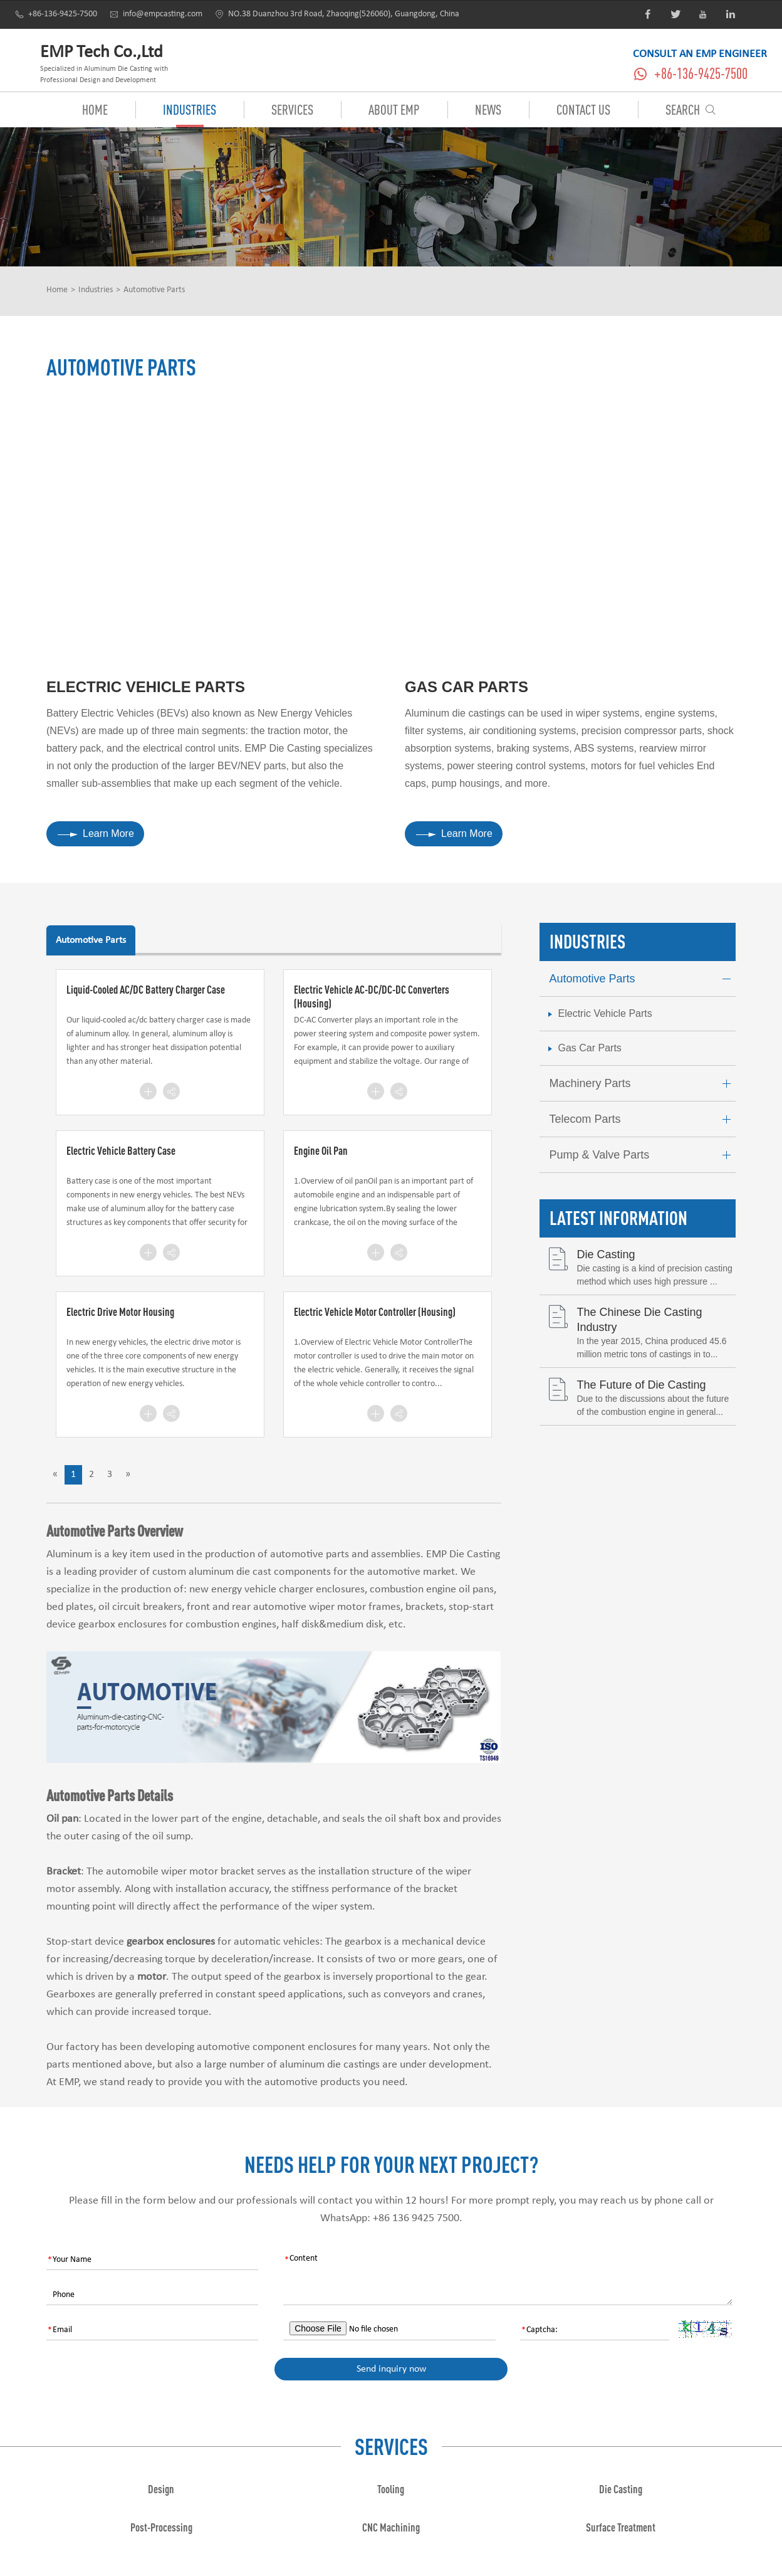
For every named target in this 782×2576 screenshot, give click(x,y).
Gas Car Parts (466, 686)
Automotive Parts (154, 290)
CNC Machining (391, 2527)
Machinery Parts (643, 1084)
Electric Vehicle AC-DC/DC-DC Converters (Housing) (371, 996)
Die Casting (606, 1254)
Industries (189, 109)
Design (161, 2489)
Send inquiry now (391, 2369)
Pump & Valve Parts (643, 1155)
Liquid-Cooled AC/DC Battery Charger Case (145, 989)
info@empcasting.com (156, 14)
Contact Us (583, 109)
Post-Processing (161, 2527)
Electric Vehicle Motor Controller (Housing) (375, 1311)
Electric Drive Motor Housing (120, 1311)
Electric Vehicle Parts (145, 686)
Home (95, 109)
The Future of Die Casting (641, 1384)
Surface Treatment (620, 2527)
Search (690, 109)
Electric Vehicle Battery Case (120, 1150)
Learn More (96, 833)
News (488, 109)
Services (292, 109)
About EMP (394, 109)
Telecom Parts (643, 1119)
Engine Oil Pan (321, 1150)
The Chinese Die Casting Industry (639, 1319)
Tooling (390, 2489)
